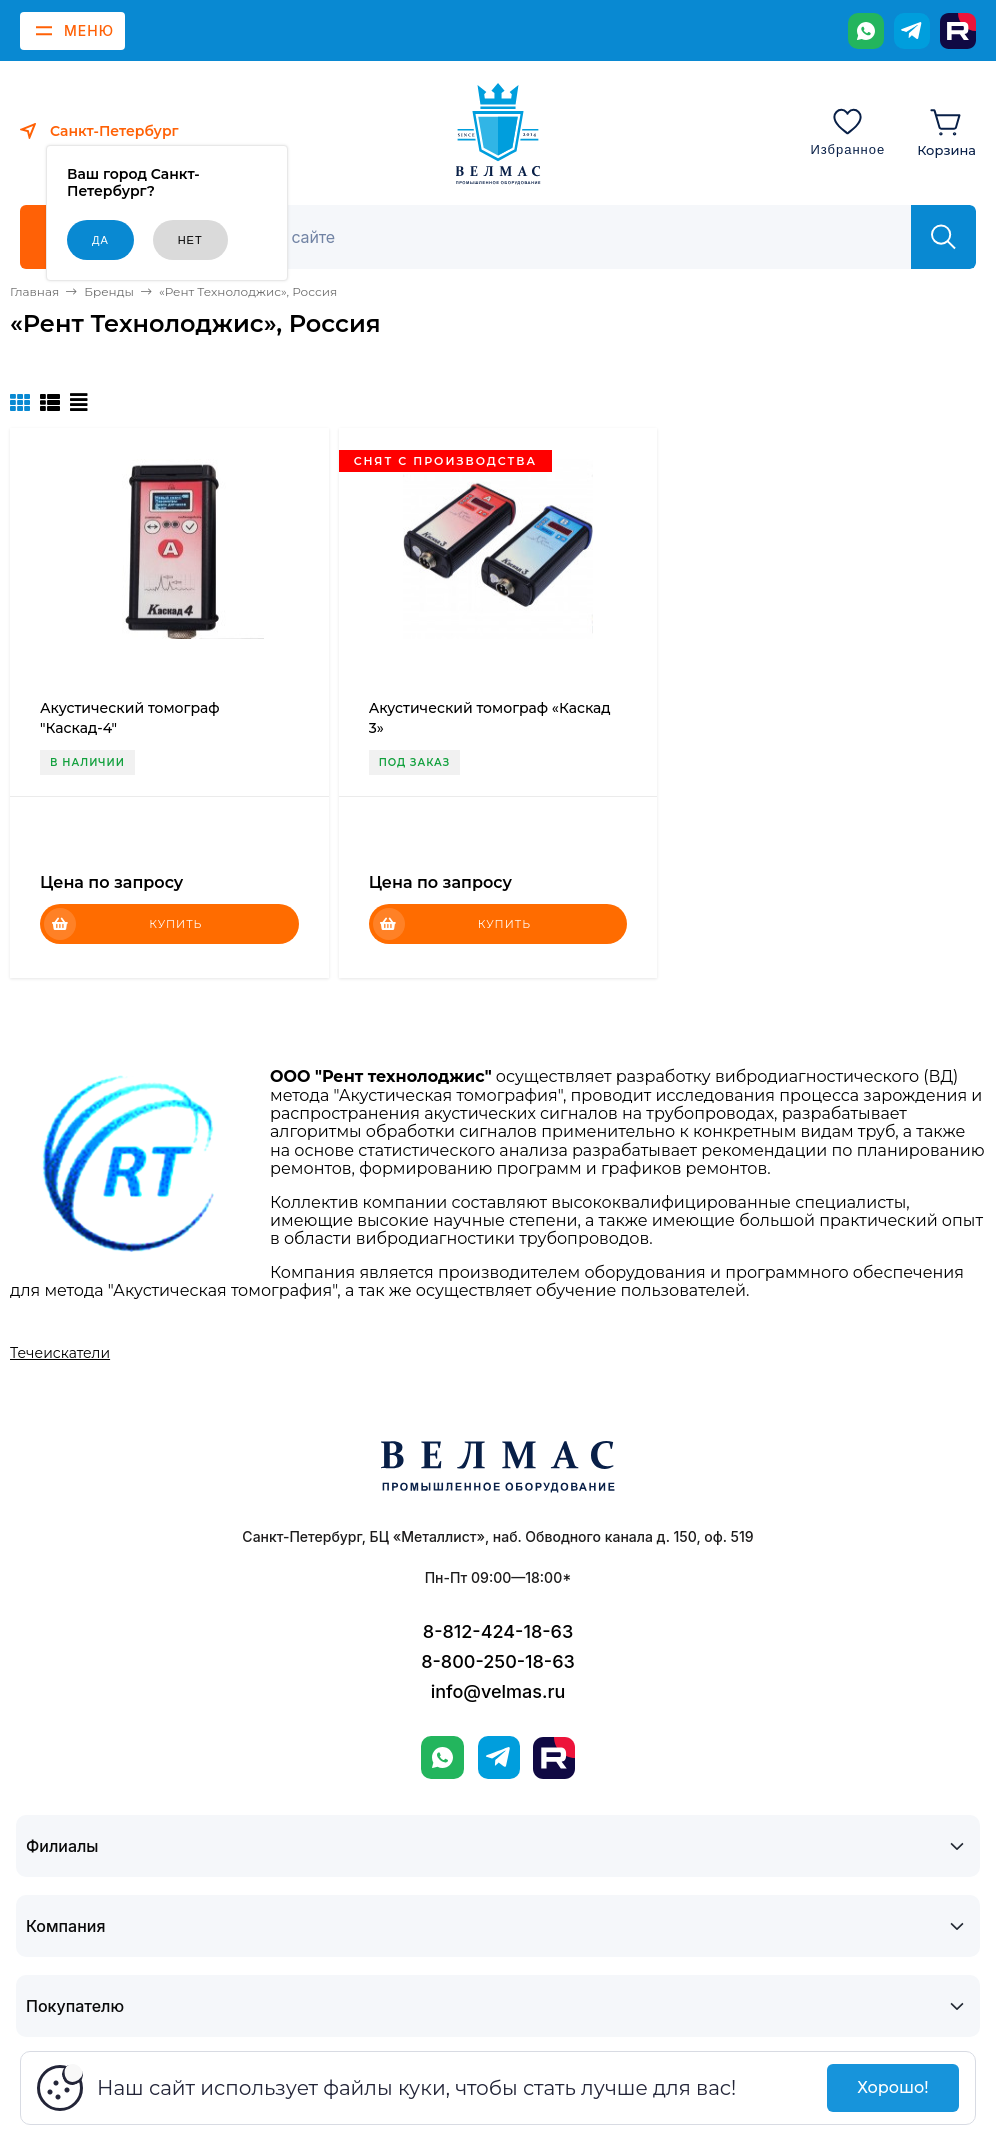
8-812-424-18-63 (498, 1631)
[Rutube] (958, 31)
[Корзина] (946, 131)
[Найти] (943, 237)
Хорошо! (892, 2087)
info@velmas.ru (498, 1691)
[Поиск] (564, 237)
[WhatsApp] (866, 31)
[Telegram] (912, 31)
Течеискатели (60, 1353)
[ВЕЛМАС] (498, 134)
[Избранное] (847, 131)
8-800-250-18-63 (498, 1661)
